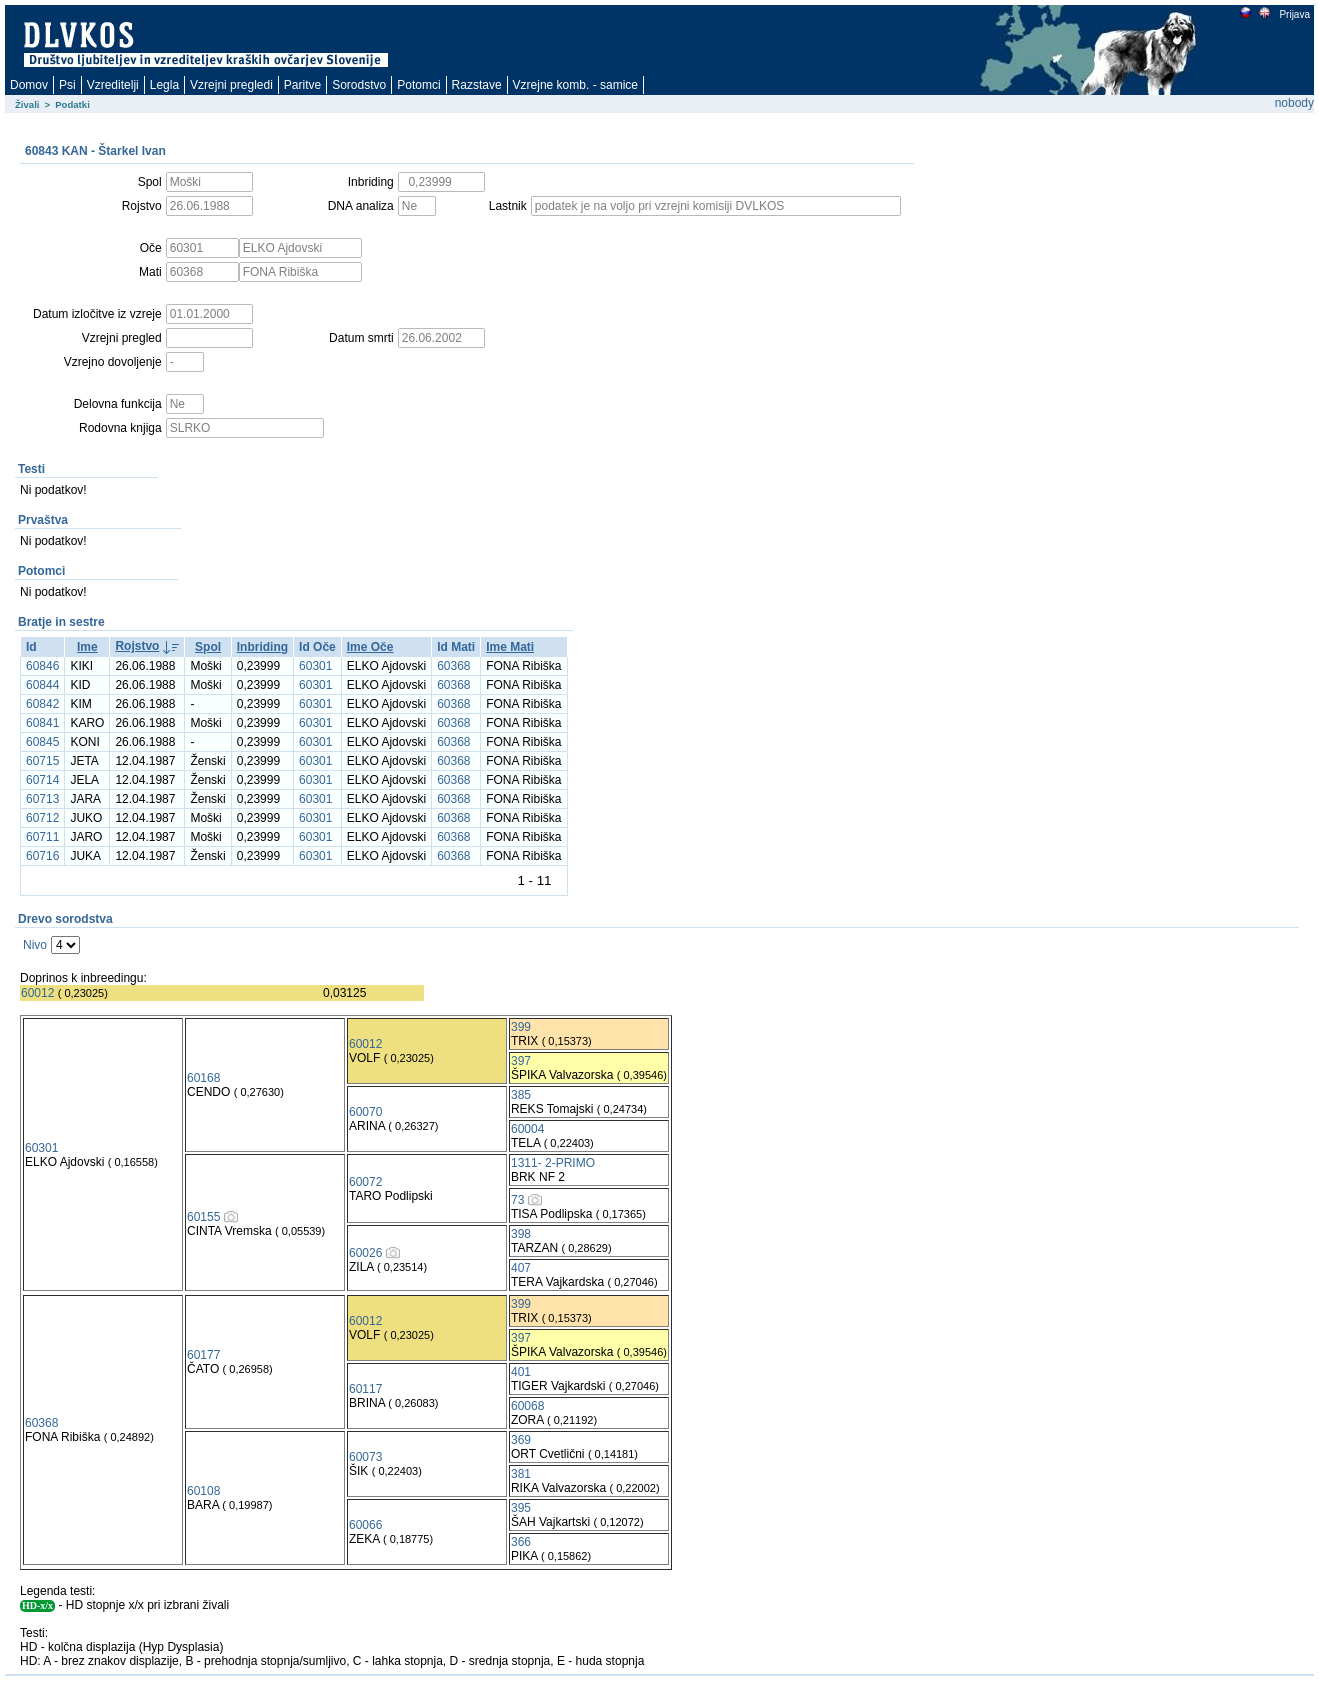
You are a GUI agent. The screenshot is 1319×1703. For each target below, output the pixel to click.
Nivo (35, 945)
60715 (42, 761)
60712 (42, 818)
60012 (37, 993)
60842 (42, 704)
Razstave (477, 85)
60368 (453, 666)
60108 (203, 1491)
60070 (365, 1112)
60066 (365, 1525)
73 (517, 1200)
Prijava (1294, 14)
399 (521, 1027)
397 (521, 1061)
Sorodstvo (359, 85)
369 (521, 1440)
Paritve (302, 85)
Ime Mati (510, 647)
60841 (42, 723)
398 (521, 1234)
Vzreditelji (113, 85)
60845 (42, 742)
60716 (42, 856)
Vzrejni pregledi (231, 85)
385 (521, 1095)
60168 (203, 1078)
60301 (315, 666)
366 (521, 1542)
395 (521, 1508)
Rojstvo (137, 646)
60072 (365, 1182)
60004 (527, 1129)
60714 (42, 780)
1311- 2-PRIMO (553, 1163)
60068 (527, 1406)
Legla (164, 85)
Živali (27, 104)
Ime (87, 647)
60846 (42, 666)
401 (521, 1372)
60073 (365, 1457)
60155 (203, 1217)
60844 (42, 685)
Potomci (418, 85)
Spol (208, 647)
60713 (42, 799)
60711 (42, 837)
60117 (365, 1389)
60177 (203, 1355)
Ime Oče (370, 647)
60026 (365, 1253)
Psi (67, 85)
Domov (29, 85)
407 (521, 1268)
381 (521, 1474)
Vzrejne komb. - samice (575, 85)
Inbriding (262, 647)
